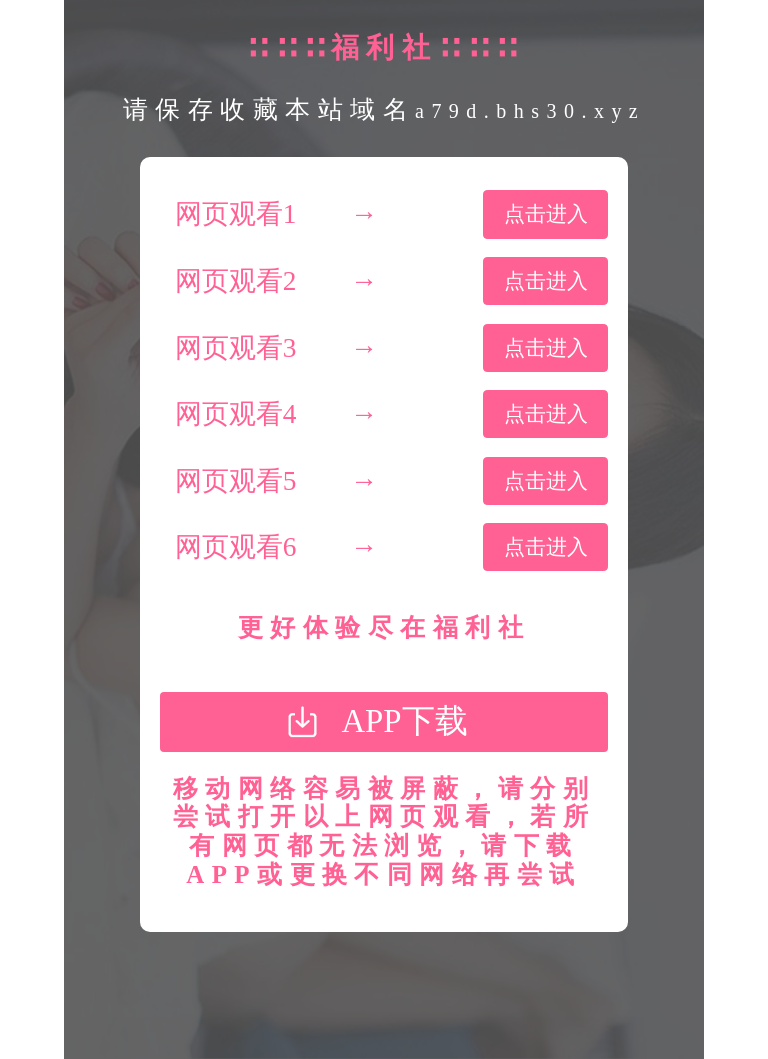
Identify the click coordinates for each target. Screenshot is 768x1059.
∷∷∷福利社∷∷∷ (383, 47)
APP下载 (404, 721)
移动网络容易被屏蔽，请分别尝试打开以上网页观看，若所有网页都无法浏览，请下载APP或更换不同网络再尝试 (384, 831)
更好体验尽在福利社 (384, 627)
